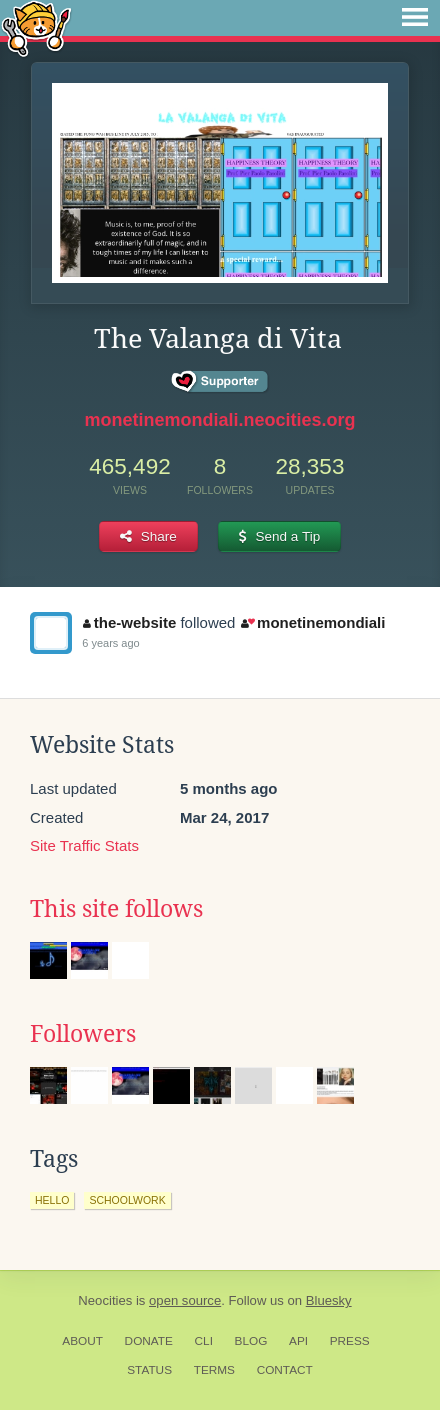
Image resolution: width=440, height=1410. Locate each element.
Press (350, 1341)
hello (52, 1200)
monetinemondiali (313, 622)
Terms (214, 1370)
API (298, 1341)
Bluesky (329, 1300)
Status (149, 1370)
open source (185, 1300)
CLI (204, 1341)
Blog (251, 1341)
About (82, 1341)
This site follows (116, 909)
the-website (129, 622)
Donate (149, 1341)
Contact (285, 1370)
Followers (83, 1034)
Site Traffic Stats (84, 845)
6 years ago (110, 643)
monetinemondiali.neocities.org (219, 420)
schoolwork (127, 1200)
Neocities (105, 1300)
